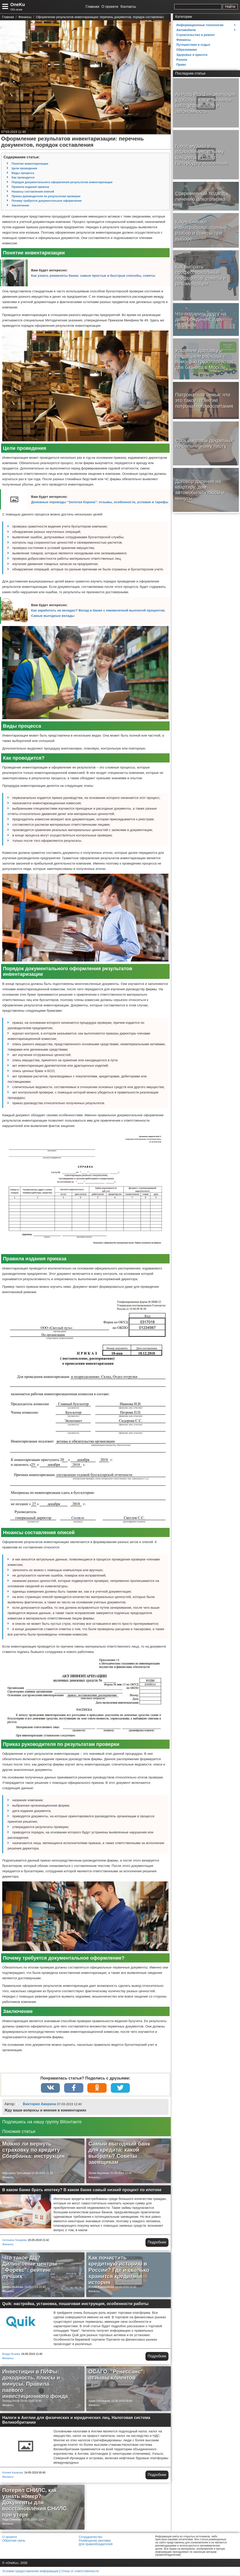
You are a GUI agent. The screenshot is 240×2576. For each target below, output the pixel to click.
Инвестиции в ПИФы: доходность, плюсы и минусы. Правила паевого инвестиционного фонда (35, 2384)
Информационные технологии (199, 25)
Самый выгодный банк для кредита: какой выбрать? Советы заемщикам (119, 2153)
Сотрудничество (90, 2537)
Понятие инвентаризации (30, 163)
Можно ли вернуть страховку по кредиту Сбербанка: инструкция (33, 2150)
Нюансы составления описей (33, 191)
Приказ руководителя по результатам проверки (46, 196)
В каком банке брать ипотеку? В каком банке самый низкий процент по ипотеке (82, 2190)
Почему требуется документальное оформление (47, 200)
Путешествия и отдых (193, 44)
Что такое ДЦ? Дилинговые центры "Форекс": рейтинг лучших (29, 2267)
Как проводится (23, 177)
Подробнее (157, 2243)
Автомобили (186, 30)
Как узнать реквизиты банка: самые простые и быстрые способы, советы (93, 275)
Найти (230, 6)
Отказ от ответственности (80, 2571)
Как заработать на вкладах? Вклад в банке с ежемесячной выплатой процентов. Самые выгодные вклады (98, 613)
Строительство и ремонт (195, 35)
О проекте (109, 6)
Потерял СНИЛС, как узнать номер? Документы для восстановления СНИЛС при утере (34, 2503)
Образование (186, 49)
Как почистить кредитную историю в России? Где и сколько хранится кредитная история (118, 2270)
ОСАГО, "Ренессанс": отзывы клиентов (116, 2375)
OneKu (17, 4)
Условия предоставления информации (30, 2571)
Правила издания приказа (30, 186)
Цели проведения (24, 168)
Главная (92, 6)
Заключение (20, 205)
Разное (181, 59)
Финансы (7, 2177)
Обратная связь (13, 2541)
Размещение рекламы (95, 2541)
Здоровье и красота (191, 55)
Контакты (128, 6)
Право (181, 64)
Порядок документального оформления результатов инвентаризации (62, 182)
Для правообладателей (95, 2544)
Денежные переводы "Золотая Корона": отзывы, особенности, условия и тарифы (99, 502)
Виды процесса (23, 173)
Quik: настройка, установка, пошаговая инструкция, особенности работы (75, 2304)
